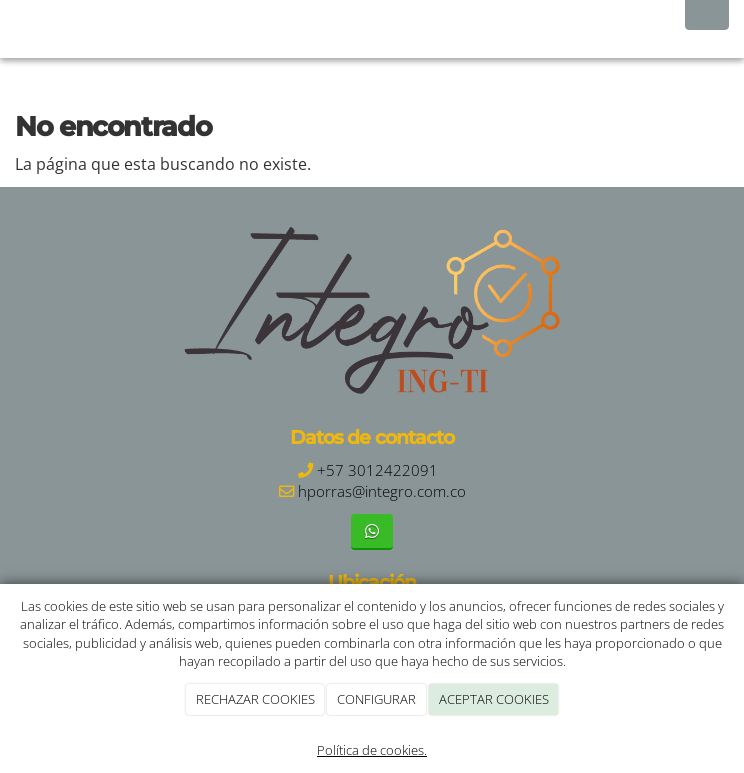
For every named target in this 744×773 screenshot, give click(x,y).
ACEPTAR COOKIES (494, 699)
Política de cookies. (372, 750)
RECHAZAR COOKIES (255, 699)
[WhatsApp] (371, 531)
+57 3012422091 (377, 470)
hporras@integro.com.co (382, 491)
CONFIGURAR (376, 699)
